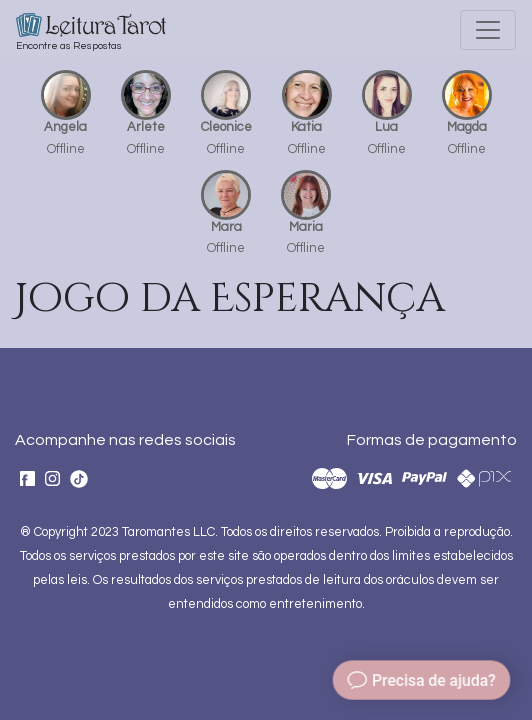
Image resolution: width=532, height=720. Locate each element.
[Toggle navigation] (488, 30)
